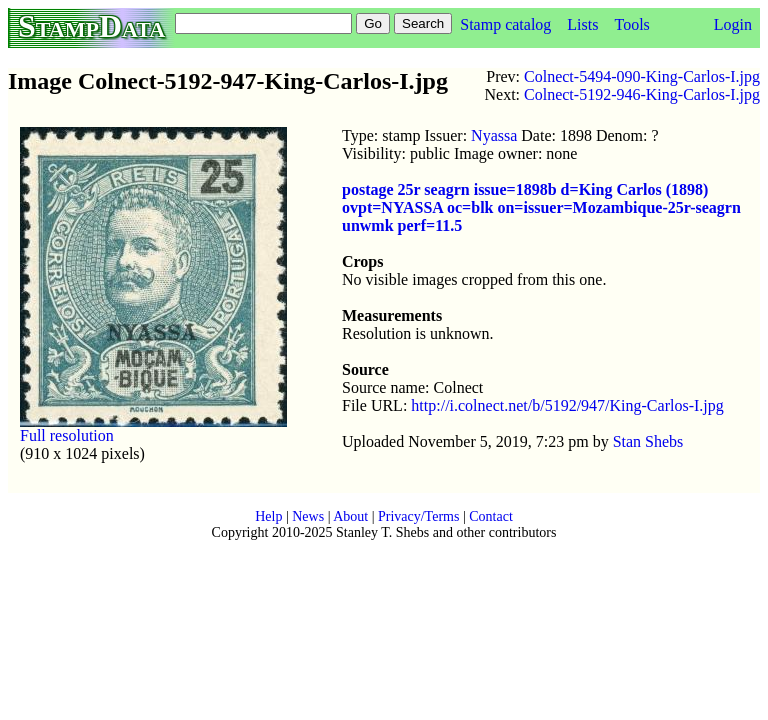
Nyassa (494, 135)
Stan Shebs (648, 441)
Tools (631, 24)
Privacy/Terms (418, 516)
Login (733, 24)
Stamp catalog (505, 24)
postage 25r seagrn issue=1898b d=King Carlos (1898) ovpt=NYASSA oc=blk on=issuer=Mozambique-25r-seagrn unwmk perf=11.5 (541, 207)
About (350, 516)
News (308, 516)
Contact (491, 516)
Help (268, 516)
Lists (582, 24)
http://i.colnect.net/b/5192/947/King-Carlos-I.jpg (567, 405)
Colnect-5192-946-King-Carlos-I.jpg (642, 94)
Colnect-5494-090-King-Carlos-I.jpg (642, 76)
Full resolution (67, 435)
